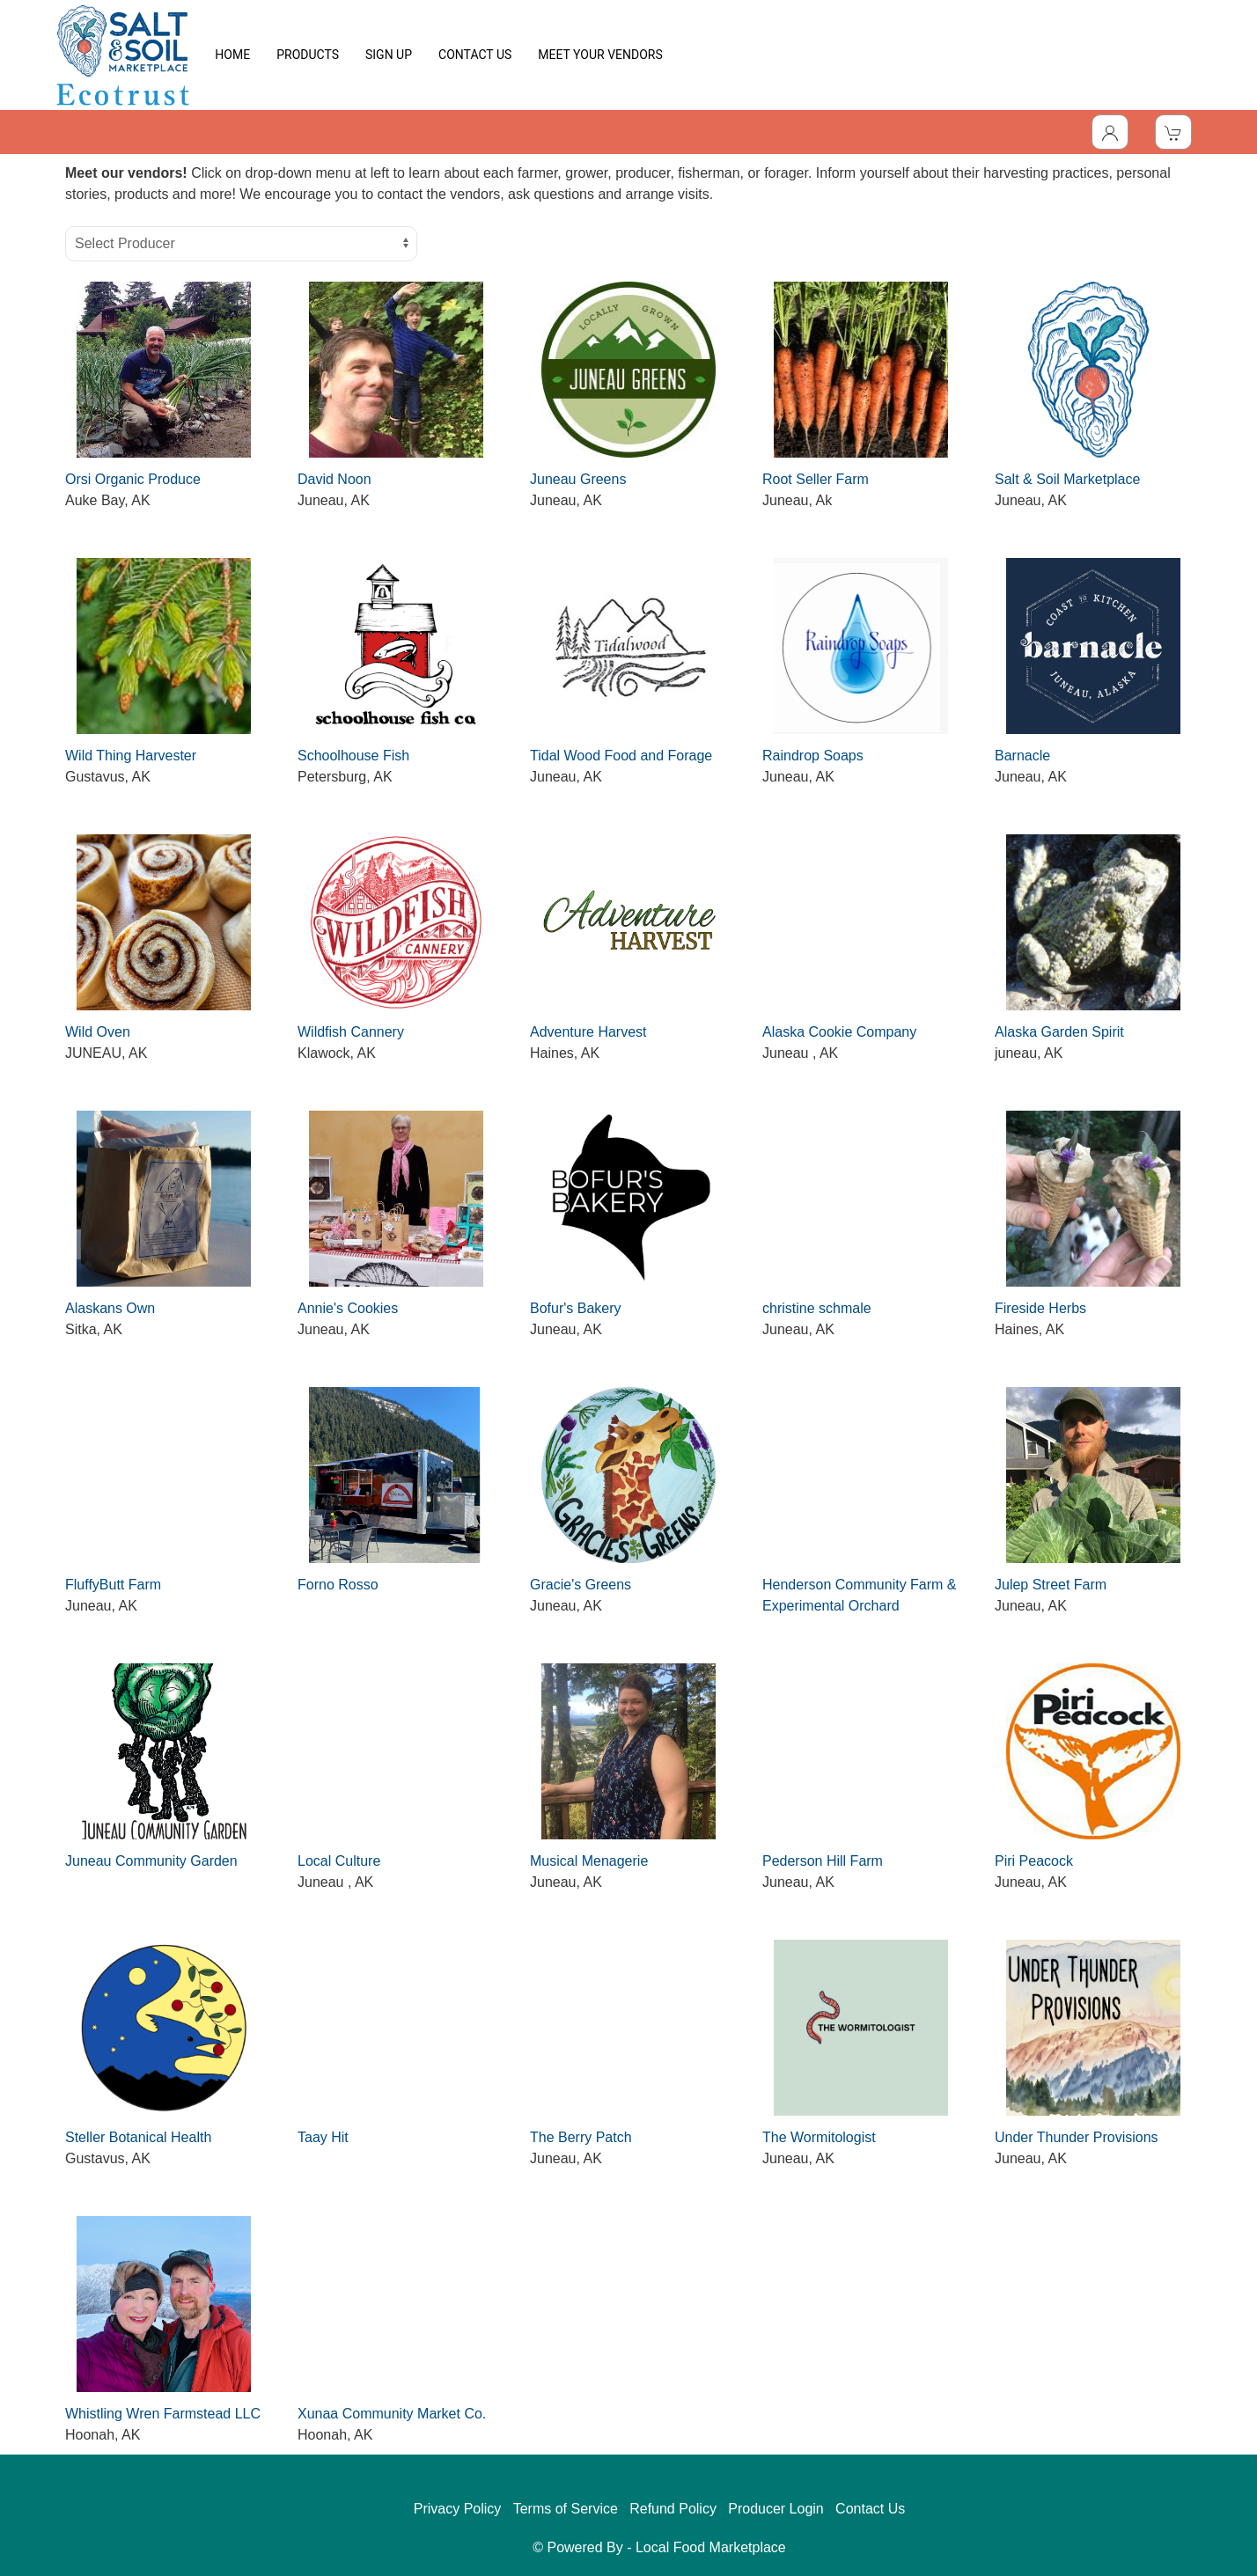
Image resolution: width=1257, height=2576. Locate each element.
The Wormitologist (819, 2137)
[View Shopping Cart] (1173, 132)
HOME (232, 55)
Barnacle (1022, 755)
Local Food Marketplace (711, 2547)
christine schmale (816, 1308)
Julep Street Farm (1050, 1584)
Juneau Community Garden (151, 1860)
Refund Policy (673, 2508)
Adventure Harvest (588, 1031)
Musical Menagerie (589, 1860)
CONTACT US (474, 55)
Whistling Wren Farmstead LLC (163, 2413)
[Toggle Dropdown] (1110, 132)
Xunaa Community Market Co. (392, 2413)
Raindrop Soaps (813, 755)
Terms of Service (565, 2508)
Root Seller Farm (815, 479)
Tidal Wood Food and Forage (621, 755)
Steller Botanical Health (138, 2137)
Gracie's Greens (580, 1584)
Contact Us (870, 2508)
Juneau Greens (578, 479)
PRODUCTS (307, 55)
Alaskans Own (110, 1308)
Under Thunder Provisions (1076, 2137)
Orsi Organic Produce (133, 479)
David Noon (334, 479)
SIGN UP (388, 55)
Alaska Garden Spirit (1059, 1031)
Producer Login (776, 2508)
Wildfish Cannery (351, 1031)
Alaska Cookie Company (839, 1031)
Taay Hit (323, 2137)
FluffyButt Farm (113, 1584)
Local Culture (339, 1860)
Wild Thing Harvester (130, 755)
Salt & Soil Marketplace (1067, 479)
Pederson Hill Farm (822, 1860)
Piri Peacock (1034, 1860)
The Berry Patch (581, 2137)
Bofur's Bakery (575, 1308)
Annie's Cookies (348, 1308)
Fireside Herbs (1040, 1308)
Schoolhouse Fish (353, 755)
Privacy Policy (458, 2508)
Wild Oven (97, 1031)
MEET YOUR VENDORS (600, 55)
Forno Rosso (338, 1584)
